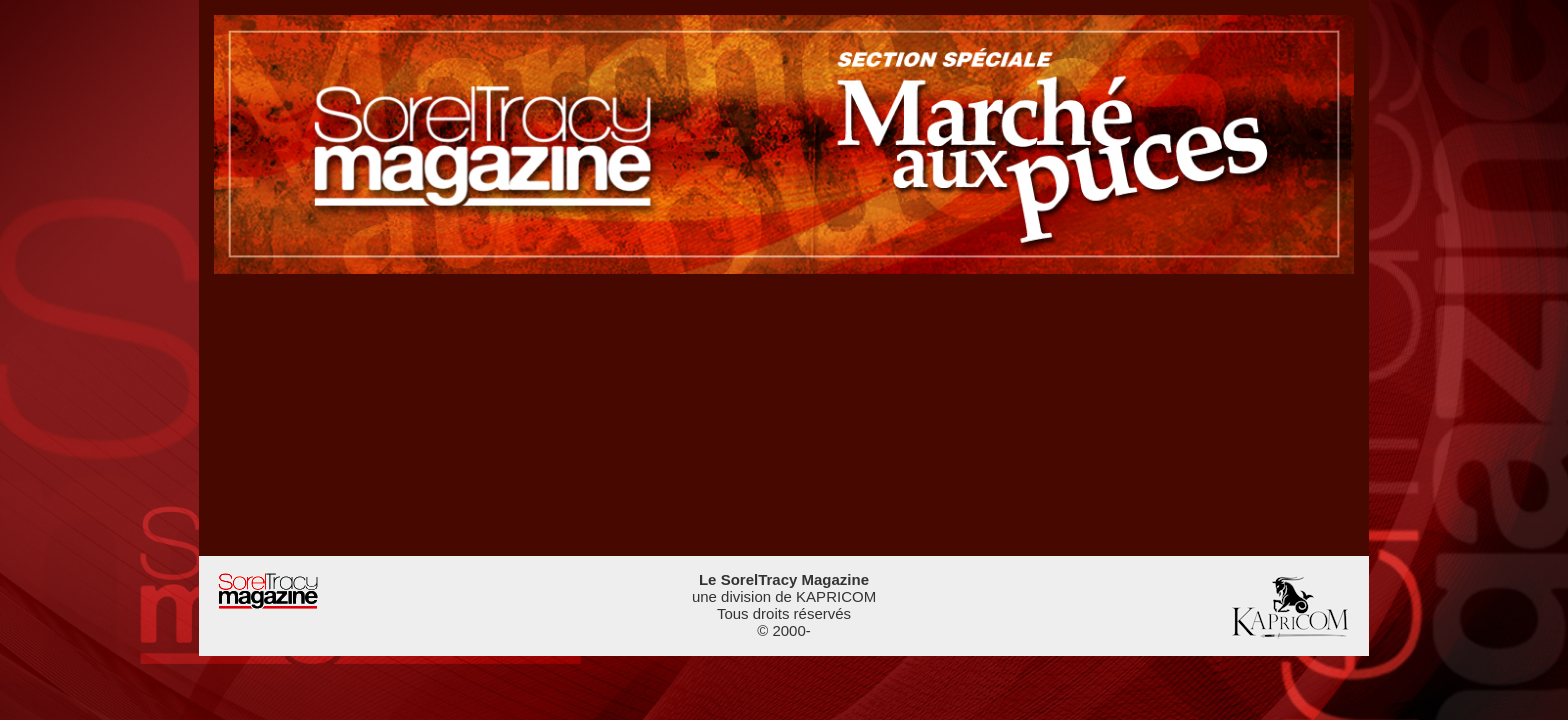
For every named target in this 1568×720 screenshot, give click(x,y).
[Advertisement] (784, 414)
